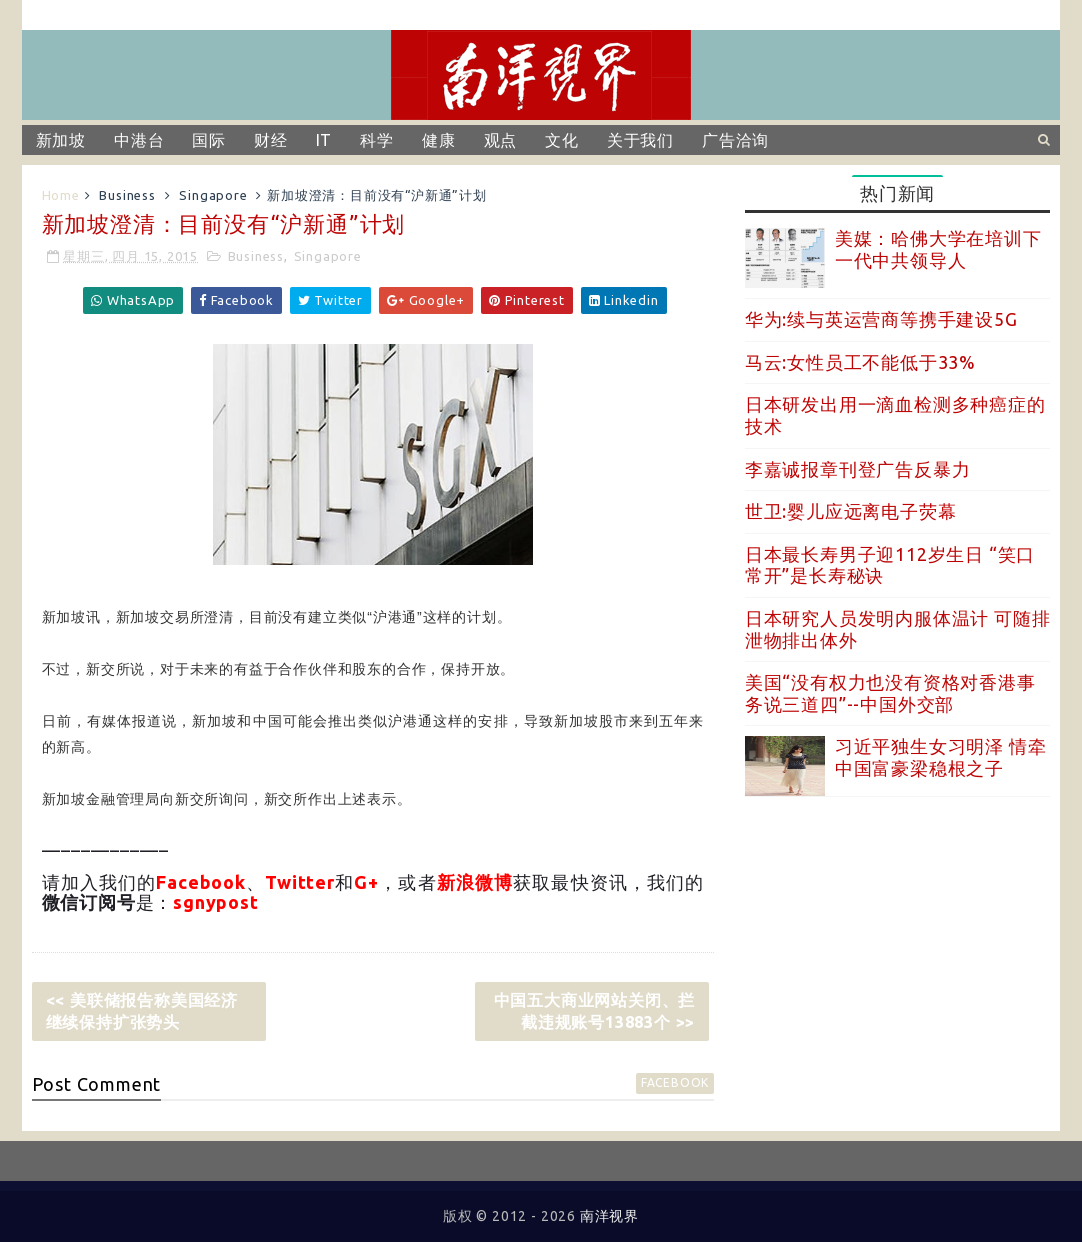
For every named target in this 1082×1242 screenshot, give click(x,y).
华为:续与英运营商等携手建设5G (881, 319)
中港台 (139, 140)
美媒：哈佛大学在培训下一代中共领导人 (938, 249)
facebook (675, 1082)
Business (127, 195)
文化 (562, 140)
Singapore (213, 195)
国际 (209, 140)
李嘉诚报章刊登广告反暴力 (858, 469)
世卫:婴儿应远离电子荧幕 (851, 511)
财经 (271, 140)
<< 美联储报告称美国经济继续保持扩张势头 (142, 1011)
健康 (439, 140)
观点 (501, 140)
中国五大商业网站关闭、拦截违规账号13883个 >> (595, 1011)
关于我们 (640, 140)
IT (324, 140)
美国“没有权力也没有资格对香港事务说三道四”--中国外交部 (890, 693)
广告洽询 (735, 140)
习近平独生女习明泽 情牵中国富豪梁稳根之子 (941, 757)
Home (61, 195)
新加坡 (61, 140)
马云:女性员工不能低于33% (860, 362)
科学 (377, 140)
